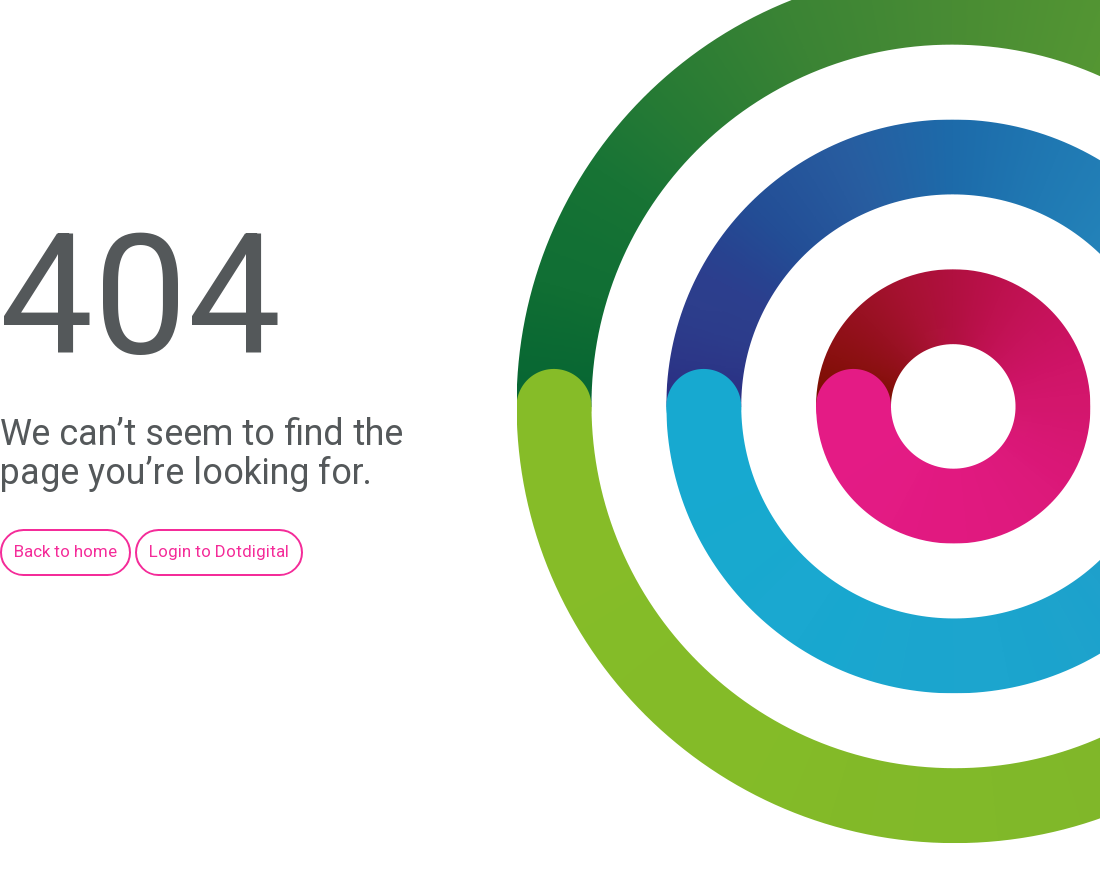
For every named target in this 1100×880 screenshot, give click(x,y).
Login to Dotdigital (219, 551)
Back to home (65, 551)
